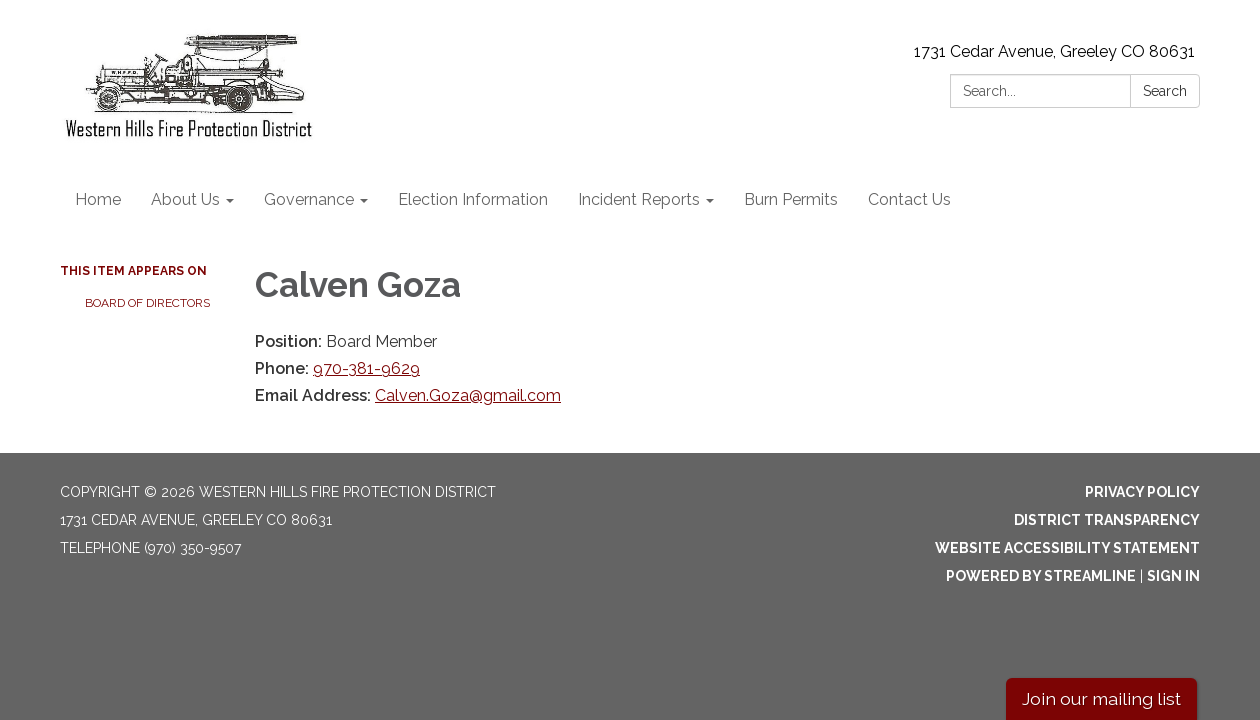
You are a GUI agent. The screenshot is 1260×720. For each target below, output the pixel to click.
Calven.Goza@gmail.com (468, 395)
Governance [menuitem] (309, 199)
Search (1165, 91)
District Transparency (1107, 520)
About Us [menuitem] (185, 199)
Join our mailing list (1101, 698)
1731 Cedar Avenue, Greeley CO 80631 (1054, 51)
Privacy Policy (1142, 492)
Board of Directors (147, 303)
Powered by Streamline (1041, 576)
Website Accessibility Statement (1067, 548)
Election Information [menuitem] (473, 199)
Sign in (1173, 576)
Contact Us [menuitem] (909, 199)
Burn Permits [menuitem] (791, 199)
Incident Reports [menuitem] (639, 199)
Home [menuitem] (98, 199)
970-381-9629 (366, 368)
